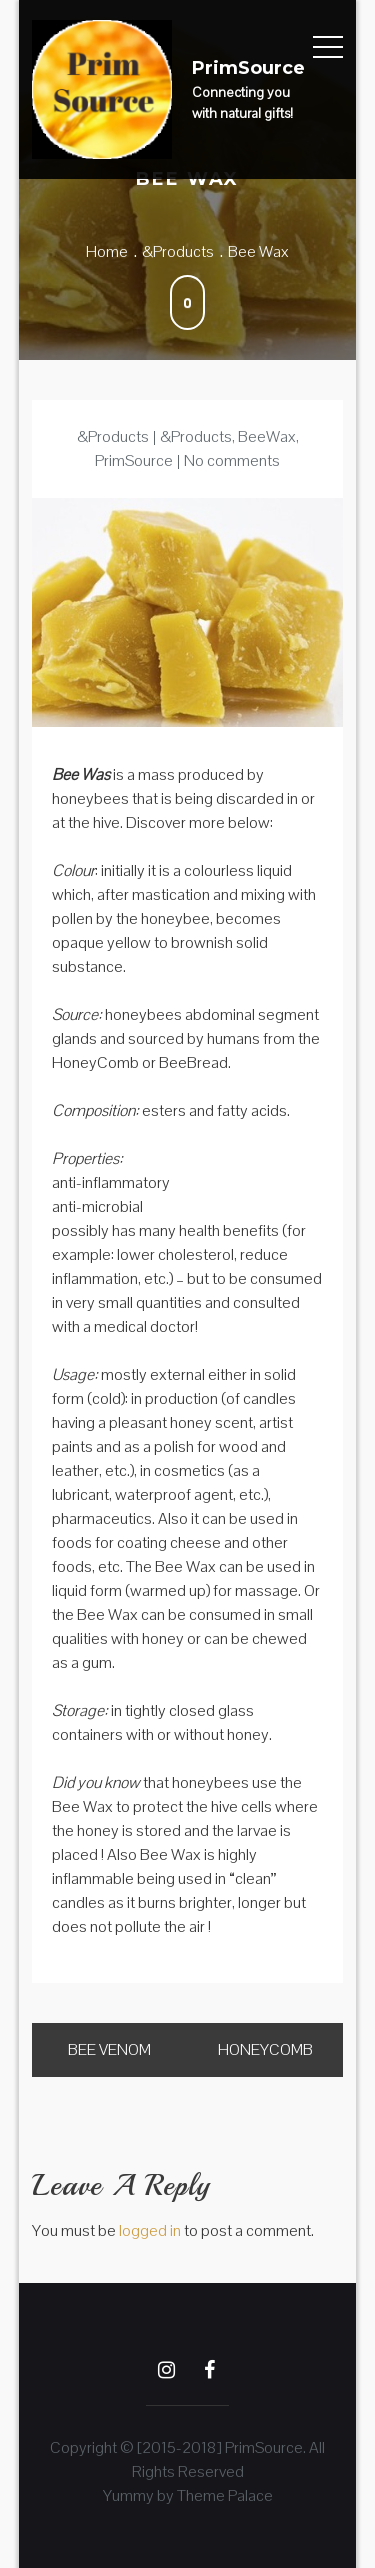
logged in (150, 2230)
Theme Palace (225, 2495)
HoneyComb (265, 2049)
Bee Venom (109, 2049)
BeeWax (267, 436)
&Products (113, 436)
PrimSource (248, 68)
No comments (232, 460)
